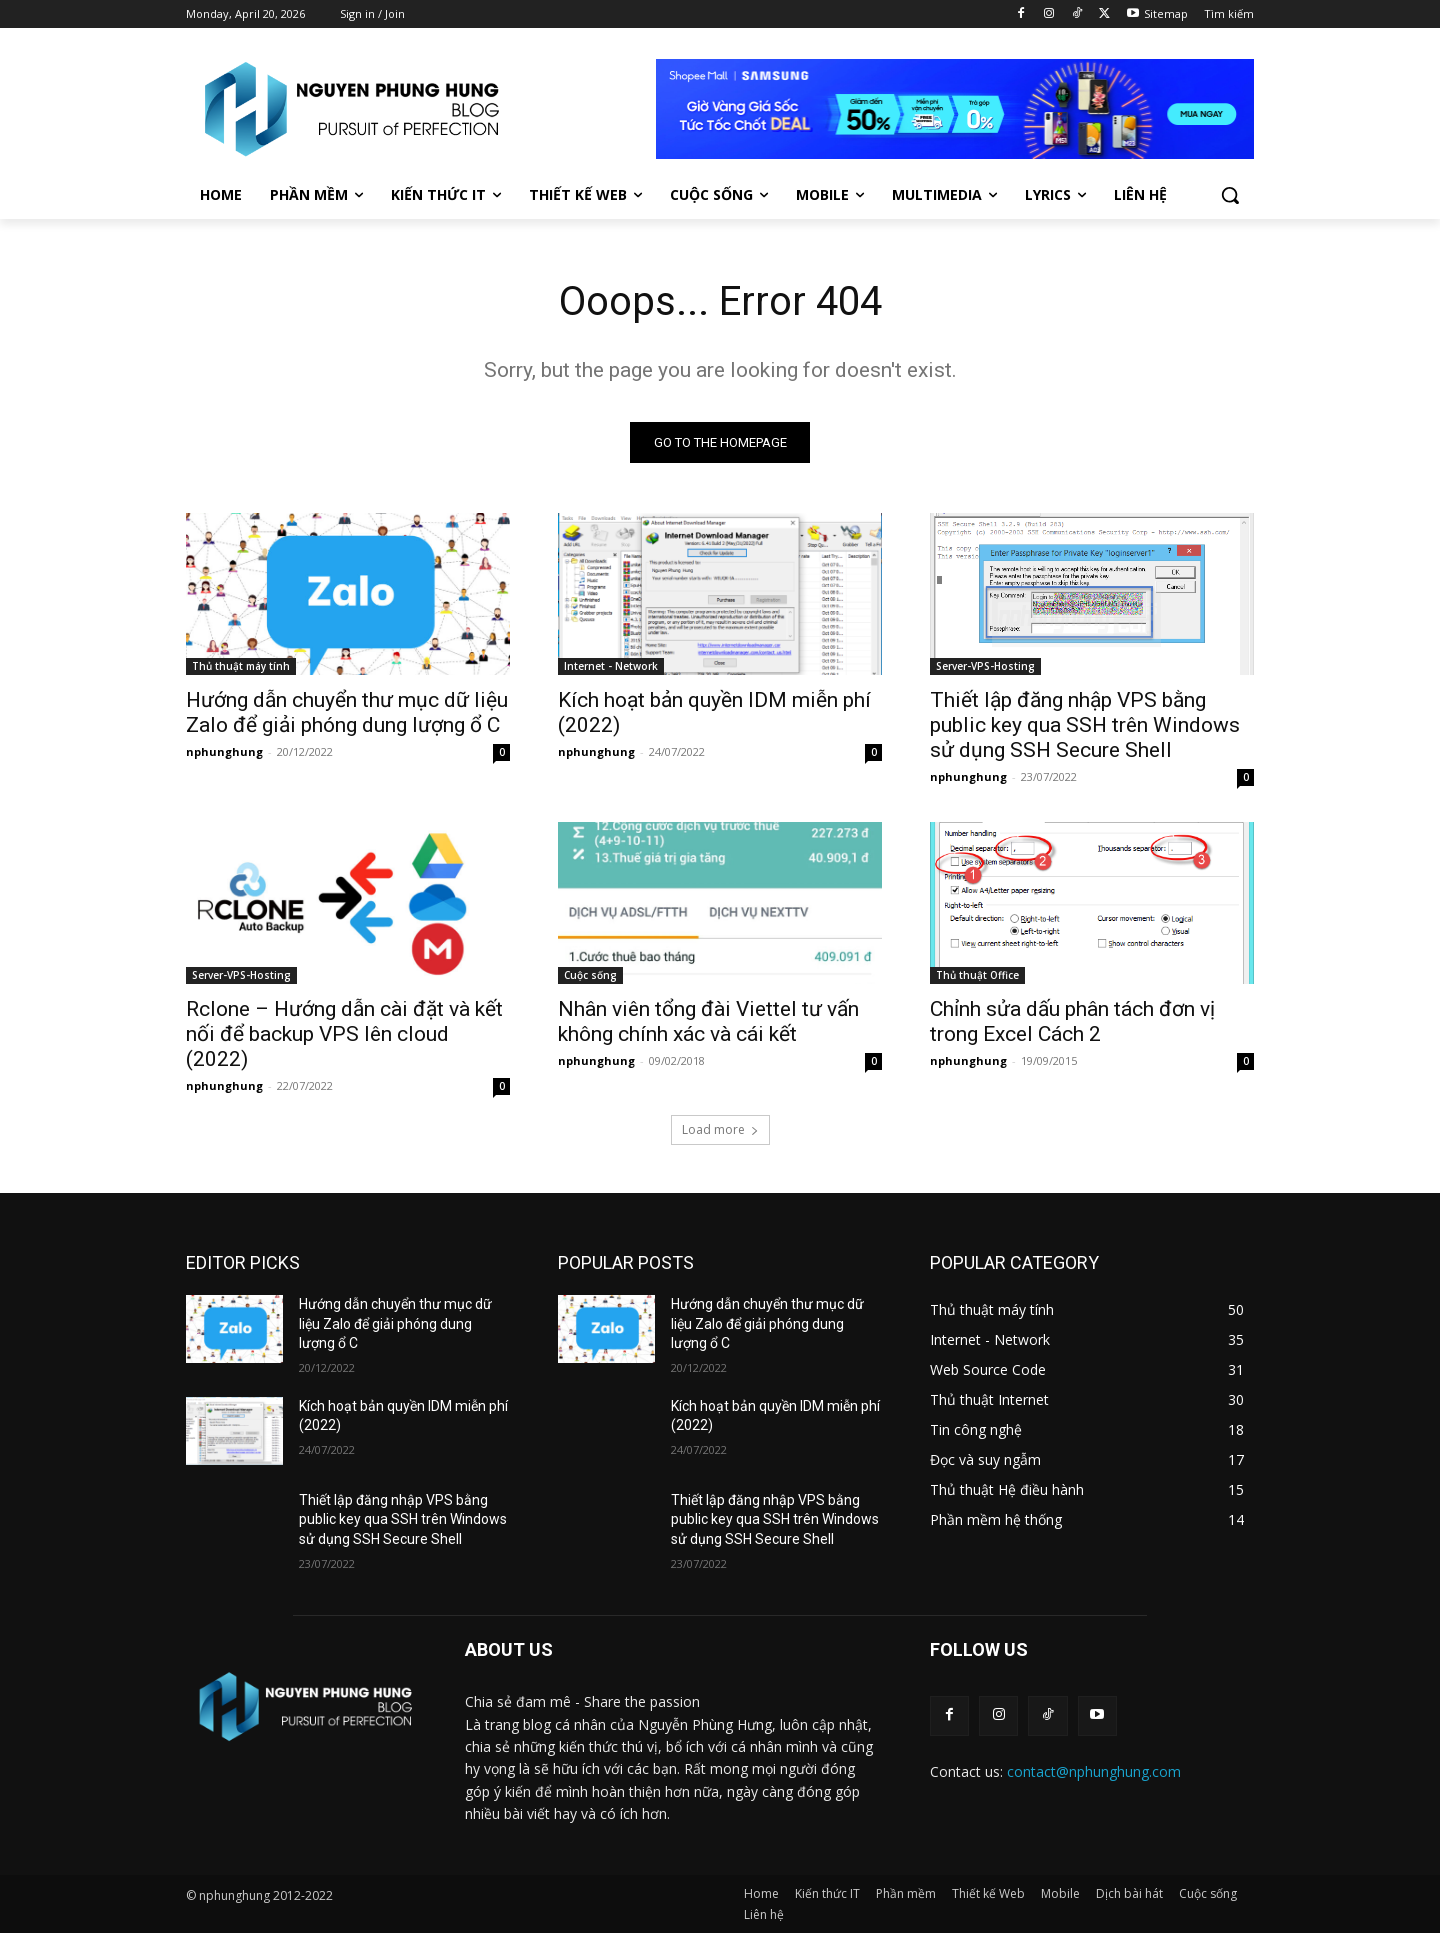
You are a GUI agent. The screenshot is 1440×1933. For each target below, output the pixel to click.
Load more (720, 1129)
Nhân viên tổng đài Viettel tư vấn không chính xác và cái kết (708, 1021)
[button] (1230, 195)
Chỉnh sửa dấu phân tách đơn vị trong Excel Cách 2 (1072, 1021)
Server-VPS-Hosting (985, 666)
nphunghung (224, 751)
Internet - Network (611, 666)
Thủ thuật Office (977, 975)
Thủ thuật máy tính (241, 666)
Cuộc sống (590, 975)
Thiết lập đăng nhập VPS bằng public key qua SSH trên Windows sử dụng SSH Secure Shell (1085, 725)
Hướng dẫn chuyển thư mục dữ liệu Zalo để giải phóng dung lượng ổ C (347, 712)
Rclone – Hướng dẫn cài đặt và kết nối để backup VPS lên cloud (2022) (344, 1034)
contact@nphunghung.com (1094, 1771)
